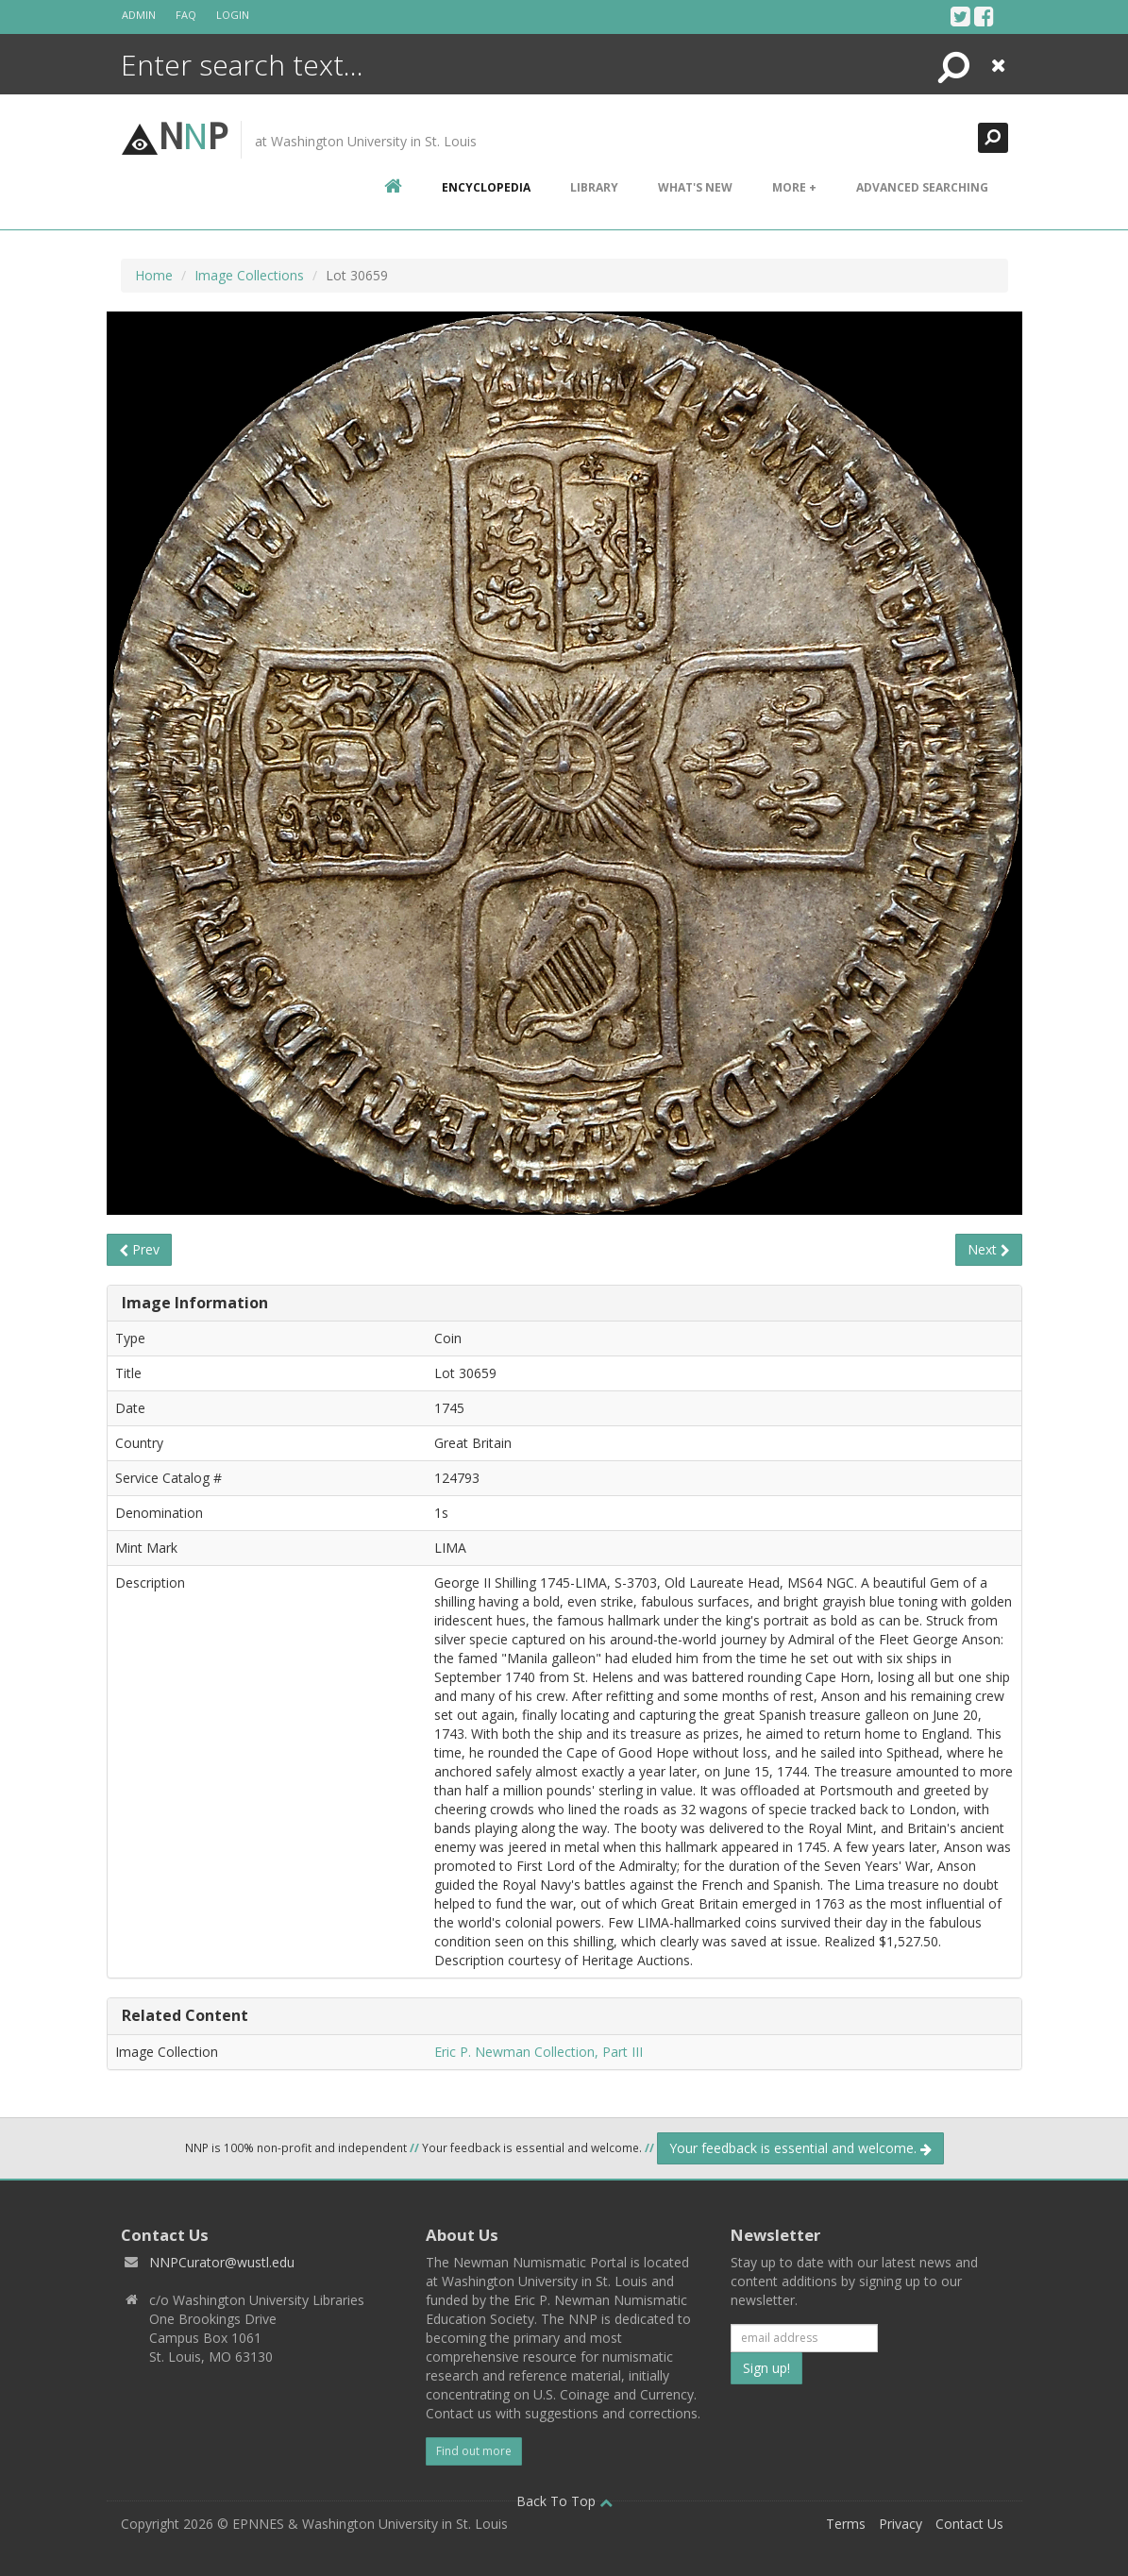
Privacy (900, 2524)
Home (154, 275)
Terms (846, 2524)
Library (594, 187)
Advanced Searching (922, 187)
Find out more (474, 2451)
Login (232, 15)
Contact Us (969, 2524)
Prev (139, 1249)
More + (794, 187)
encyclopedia (486, 187)
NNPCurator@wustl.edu (222, 2262)
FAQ (186, 15)
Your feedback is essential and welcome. (800, 2148)
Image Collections (249, 275)
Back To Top (564, 2501)
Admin (139, 15)
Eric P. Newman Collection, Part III (538, 2052)
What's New (695, 187)
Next (989, 1249)
